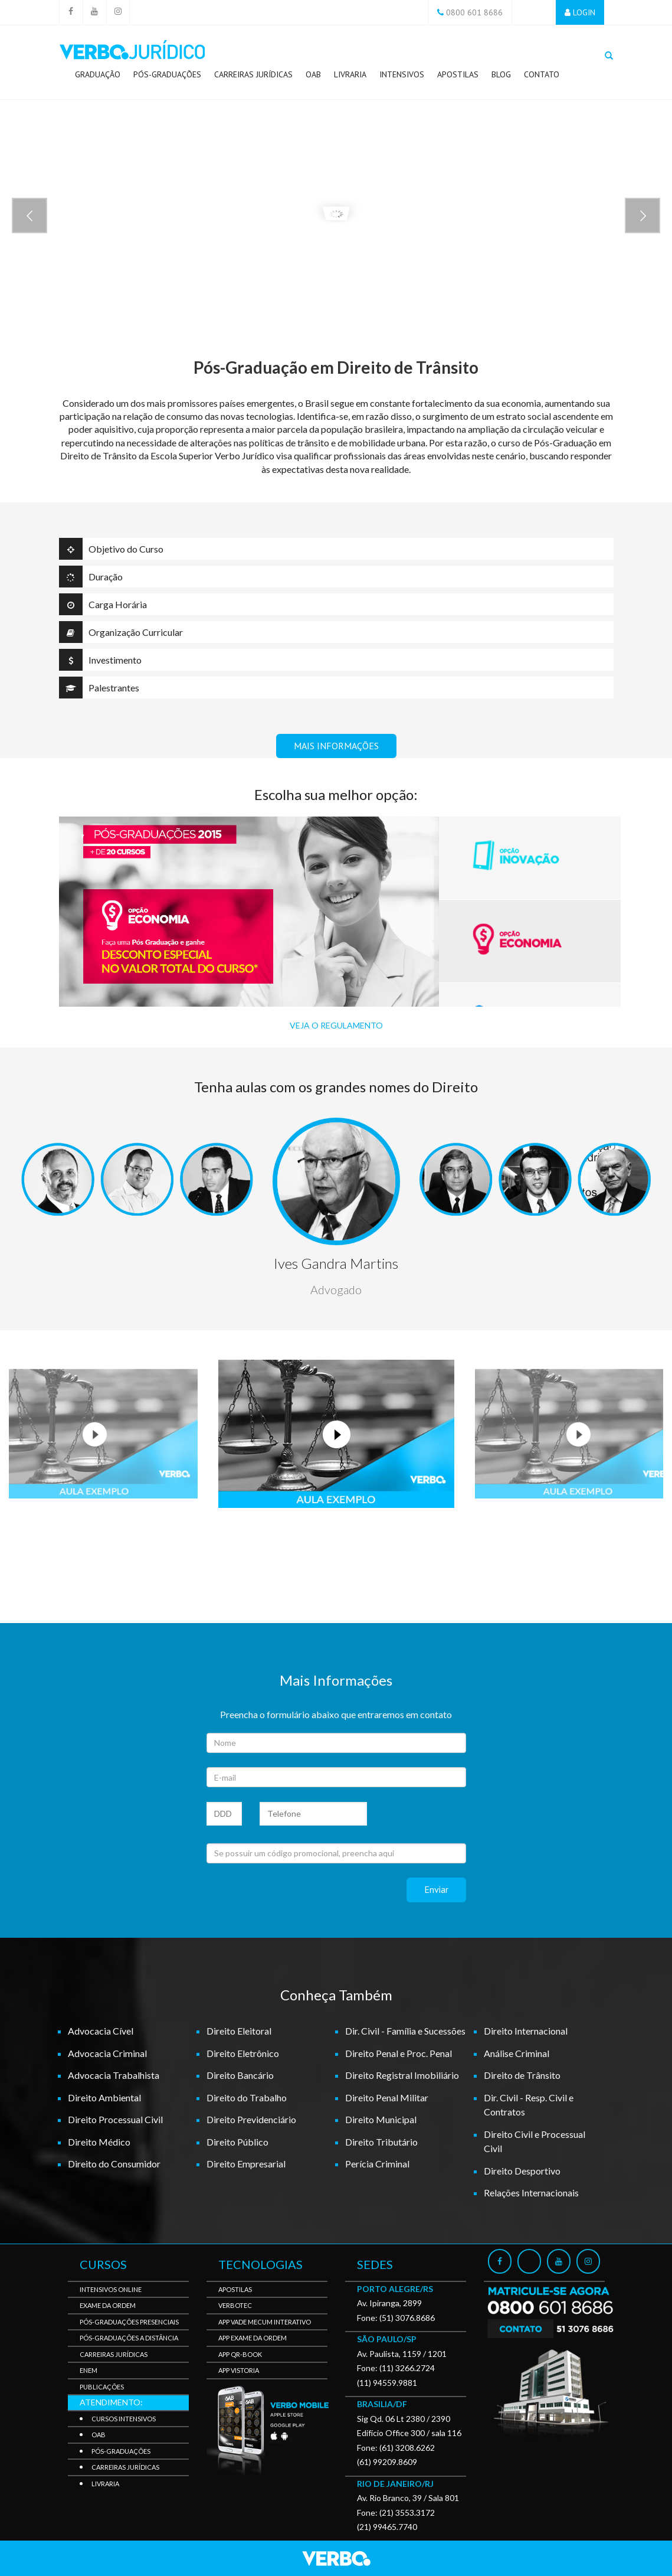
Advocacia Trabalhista (113, 2075)
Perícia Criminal (377, 2163)
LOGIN (584, 12)
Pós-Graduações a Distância (129, 2338)
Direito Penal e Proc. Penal (398, 2053)
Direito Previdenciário (251, 2119)
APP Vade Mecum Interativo (264, 2322)
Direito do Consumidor (114, 2163)
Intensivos (401, 74)
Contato (541, 74)
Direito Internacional (526, 2030)
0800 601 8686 (474, 12)
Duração (91, 576)
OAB (313, 74)
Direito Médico (99, 2141)
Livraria (350, 74)
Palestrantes (99, 687)
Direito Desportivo (522, 2170)
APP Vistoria (238, 2370)
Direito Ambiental (104, 2097)
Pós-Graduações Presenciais (129, 2322)
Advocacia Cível (100, 2030)
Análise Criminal (516, 2053)
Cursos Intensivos (123, 2418)
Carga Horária (103, 604)
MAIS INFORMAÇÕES (336, 746)
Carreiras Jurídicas (253, 76)
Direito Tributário (381, 2141)
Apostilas (457, 74)
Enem (88, 2370)
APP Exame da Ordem (252, 2338)
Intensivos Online (111, 2289)
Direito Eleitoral (238, 2030)
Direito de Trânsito (522, 2075)
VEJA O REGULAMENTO (336, 1025)
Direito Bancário (240, 2075)
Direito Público (237, 2141)
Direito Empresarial (246, 2163)
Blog (501, 74)
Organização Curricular (121, 632)
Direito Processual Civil (115, 2119)
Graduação (97, 74)
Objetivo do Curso (111, 549)
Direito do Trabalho (246, 2097)
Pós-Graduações (167, 76)
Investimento (100, 660)
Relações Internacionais (531, 2192)
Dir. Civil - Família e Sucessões (405, 2030)
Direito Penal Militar (386, 2097)
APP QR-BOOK (240, 2354)
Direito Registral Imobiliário (402, 2075)
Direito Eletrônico (242, 2053)
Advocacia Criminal (107, 2053)
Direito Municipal (381, 2119)
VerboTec (235, 2305)
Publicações (102, 2387)
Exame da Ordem (108, 2305)
